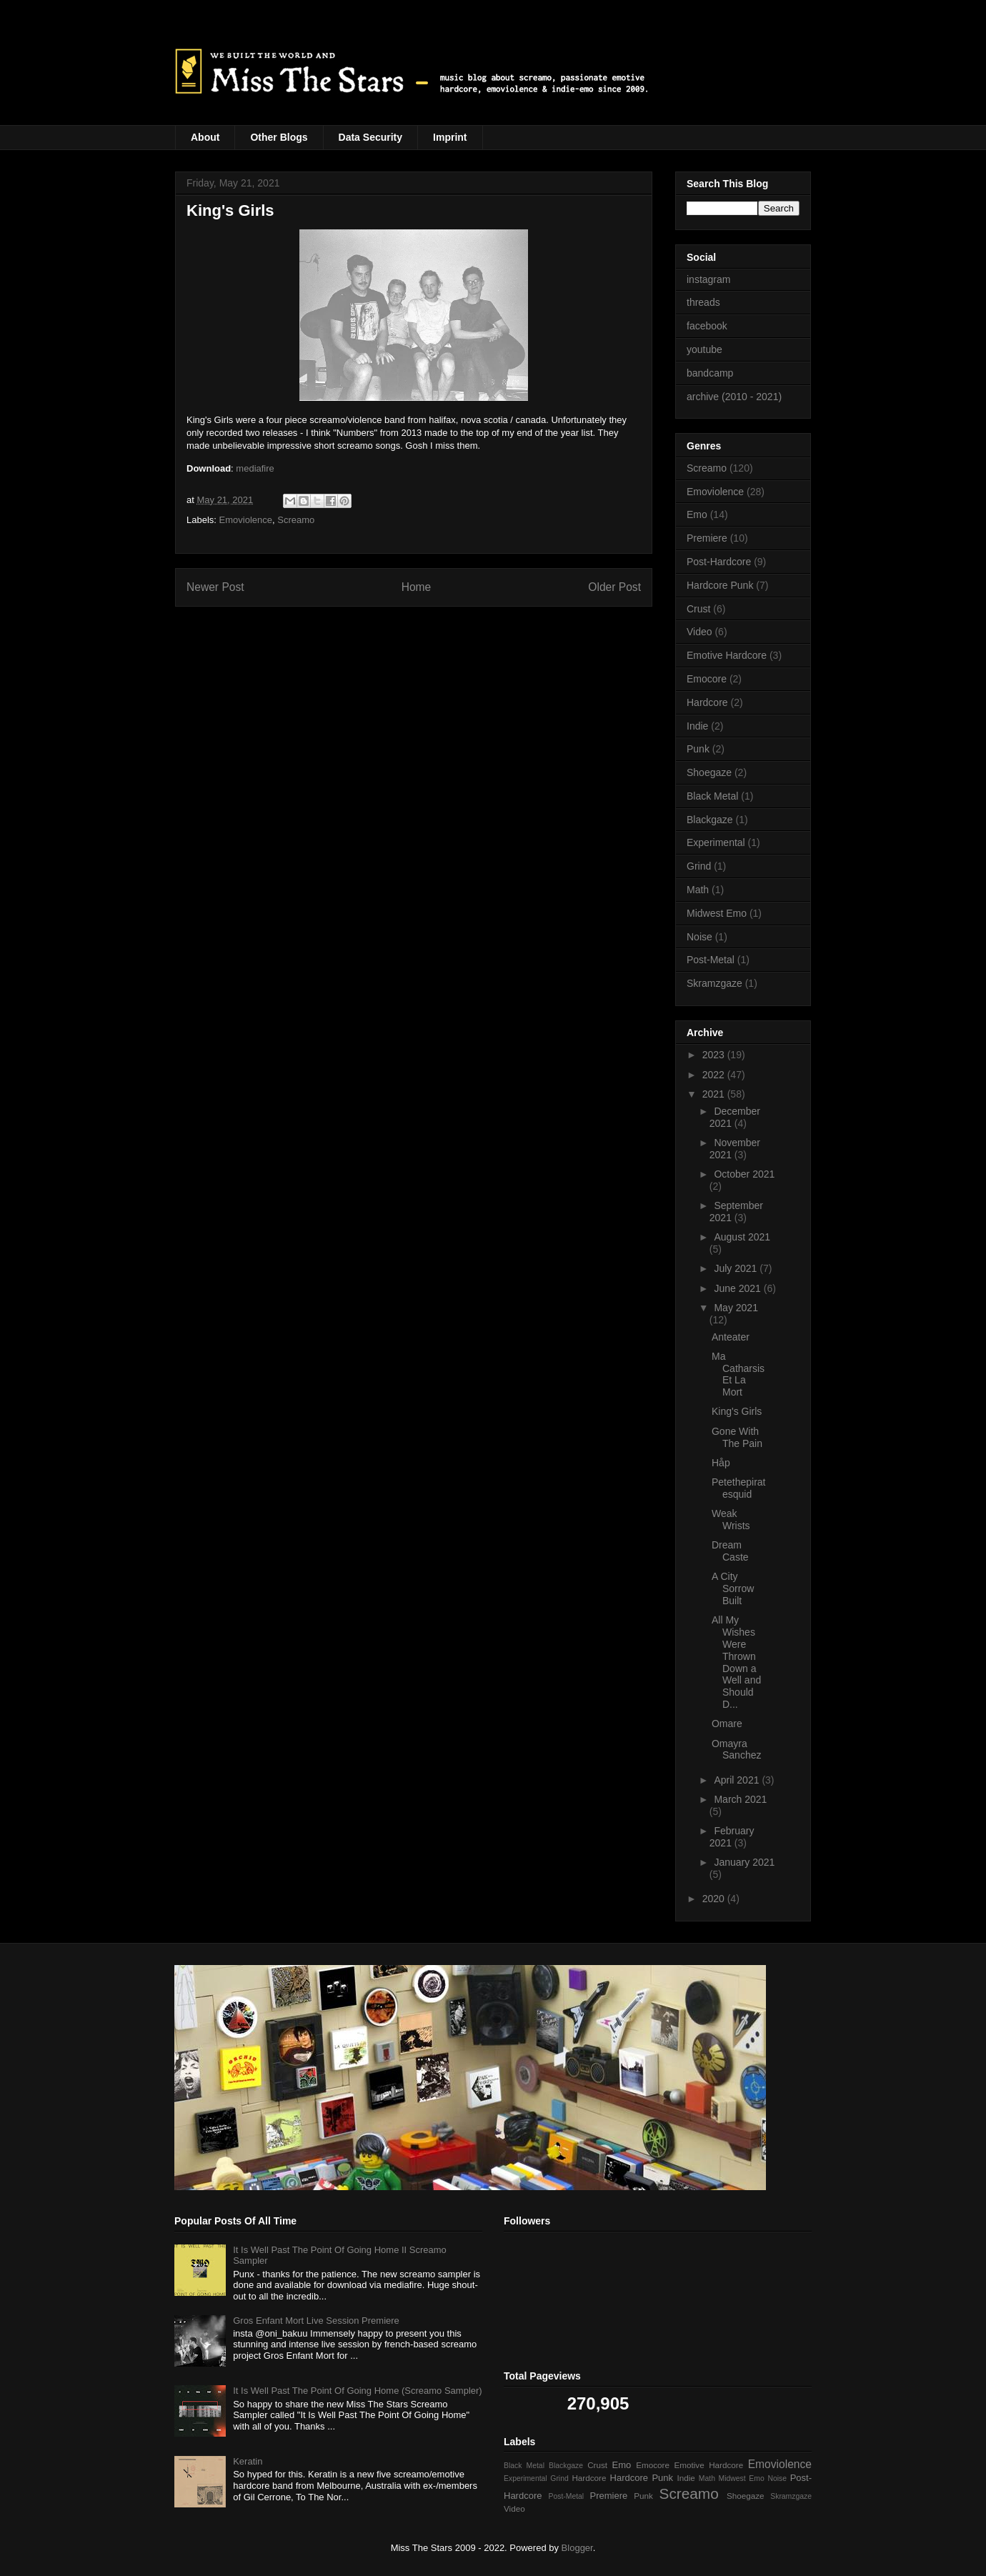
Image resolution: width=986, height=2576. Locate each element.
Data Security (370, 137)
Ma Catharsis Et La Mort (738, 1374)
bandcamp (710, 373)
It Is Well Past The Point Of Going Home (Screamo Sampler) (357, 2390)
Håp (721, 1462)
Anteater (731, 1337)
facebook (707, 326)
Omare (727, 1723)
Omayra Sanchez (736, 1749)
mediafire (255, 468)
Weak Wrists (731, 1519)
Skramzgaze (714, 983)
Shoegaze (709, 772)
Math (698, 889)
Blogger (577, 2547)
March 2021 (740, 1799)
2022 (714, 1074)
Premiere (707, 538)
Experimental (716, 842)
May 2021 (735, 1307)
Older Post (614, 587)
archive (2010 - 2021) (734, 396)
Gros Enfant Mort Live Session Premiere (316, 2320)
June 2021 (738, 1288)
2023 (714, 1054)
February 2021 (732, 1837)
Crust (698, 609)
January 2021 (744, 1862)
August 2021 (742, 1237)
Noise (699, 937)
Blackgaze (710, 819)
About (205, 137)
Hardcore (707, 702)
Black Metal (712, 796)
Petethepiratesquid (739, 1488)
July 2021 (737, 1268)
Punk (698, 749)
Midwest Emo (717, 913)
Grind (699, 866)
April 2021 (738, 1780)
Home (417, 587)
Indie (697, 726)
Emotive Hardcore (727, 655)
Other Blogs (278, 137)
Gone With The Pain (737, 1437)
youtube (704, 349)
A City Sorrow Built (733, 1588)
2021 (714, 1094)
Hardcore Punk (720, 585)
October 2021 (744, 1174)
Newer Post (215, 587)
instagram (708, 279)
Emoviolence (245, 519)
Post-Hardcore (719, 561)
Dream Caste (730, 1551)
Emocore (707, 679)
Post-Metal (710, 959)
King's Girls (737, 1411)
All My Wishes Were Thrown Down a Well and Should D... (736, 1662)
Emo (697, 514)
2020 (714, 1898)
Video (699, 631)
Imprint (450, 137)
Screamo (295, 519)
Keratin (247, 2461)
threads (703, 302)
